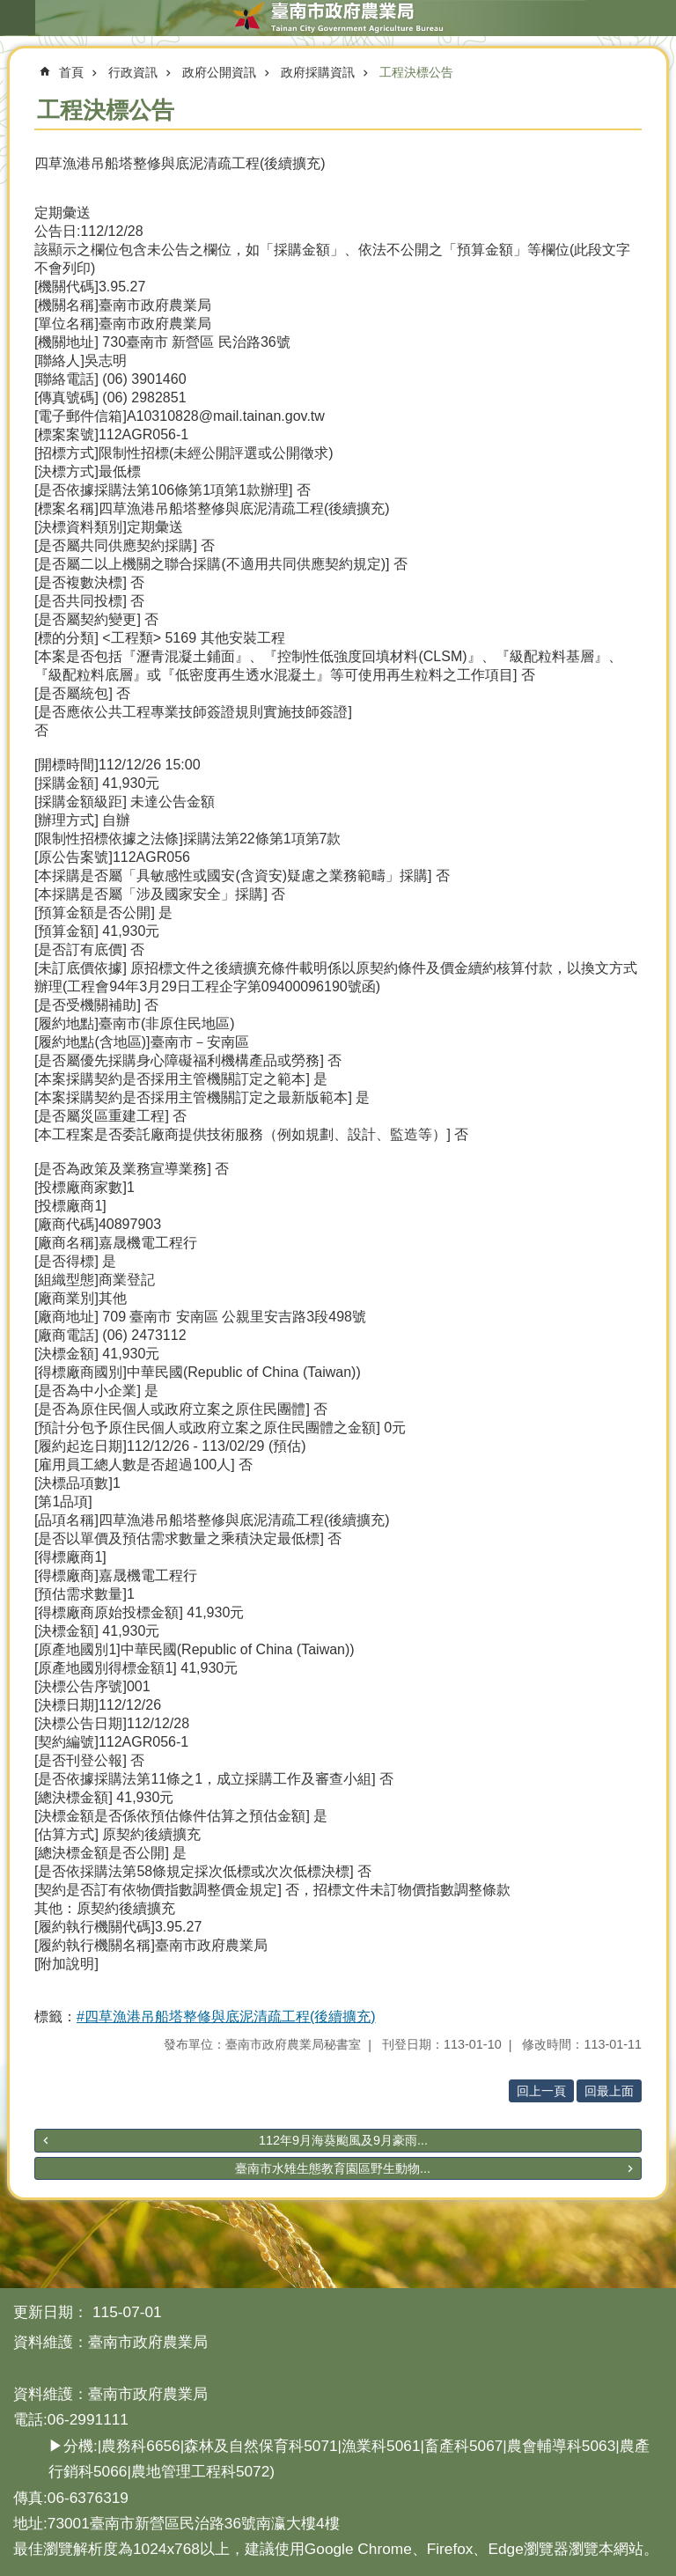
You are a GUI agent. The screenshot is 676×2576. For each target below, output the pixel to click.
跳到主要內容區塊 (9, 9)
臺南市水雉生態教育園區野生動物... (332, 2168)
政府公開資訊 (219, 72)
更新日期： (50, 2312)
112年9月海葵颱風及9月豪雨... (343, 2140)
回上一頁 (541, 2091)
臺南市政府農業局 (338, 17)
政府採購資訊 (318, 72)
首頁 (71, 72)
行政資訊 (133, 72)
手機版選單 (17, 17)
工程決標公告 (416, 72)
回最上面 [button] (609, 2091)
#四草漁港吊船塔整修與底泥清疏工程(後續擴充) (226, 2016)
